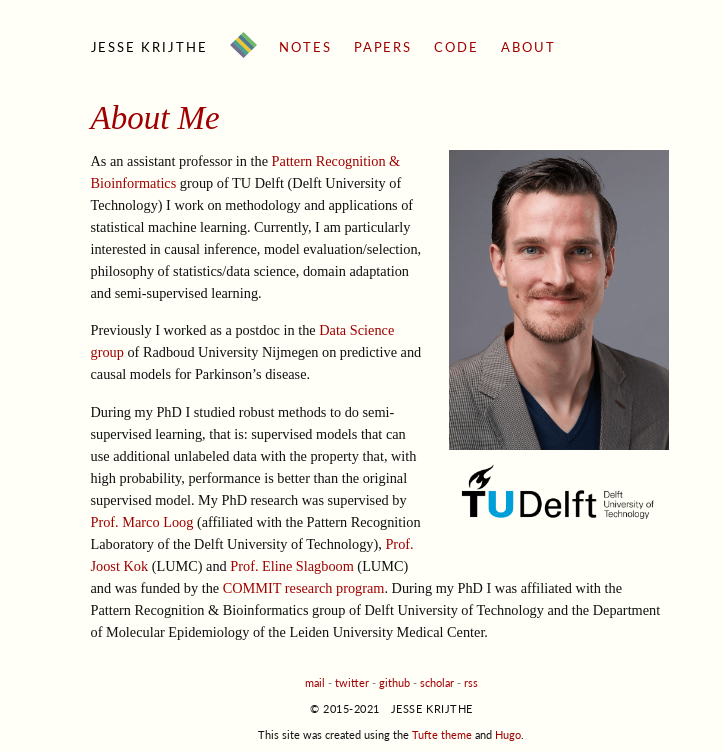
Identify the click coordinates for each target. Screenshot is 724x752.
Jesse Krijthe (150, 47)
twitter (352, 682)
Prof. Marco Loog (142, 522)
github (394, 682)
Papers (383, 47)
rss (471, 682)
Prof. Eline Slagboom (292, 566)
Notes (305, 47)
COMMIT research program (304, 588)
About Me (155, 118)
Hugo (508, 734)
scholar (437, 682)
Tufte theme (442, 734)
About (528, 47)
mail (315, 682)
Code (456, 47)
